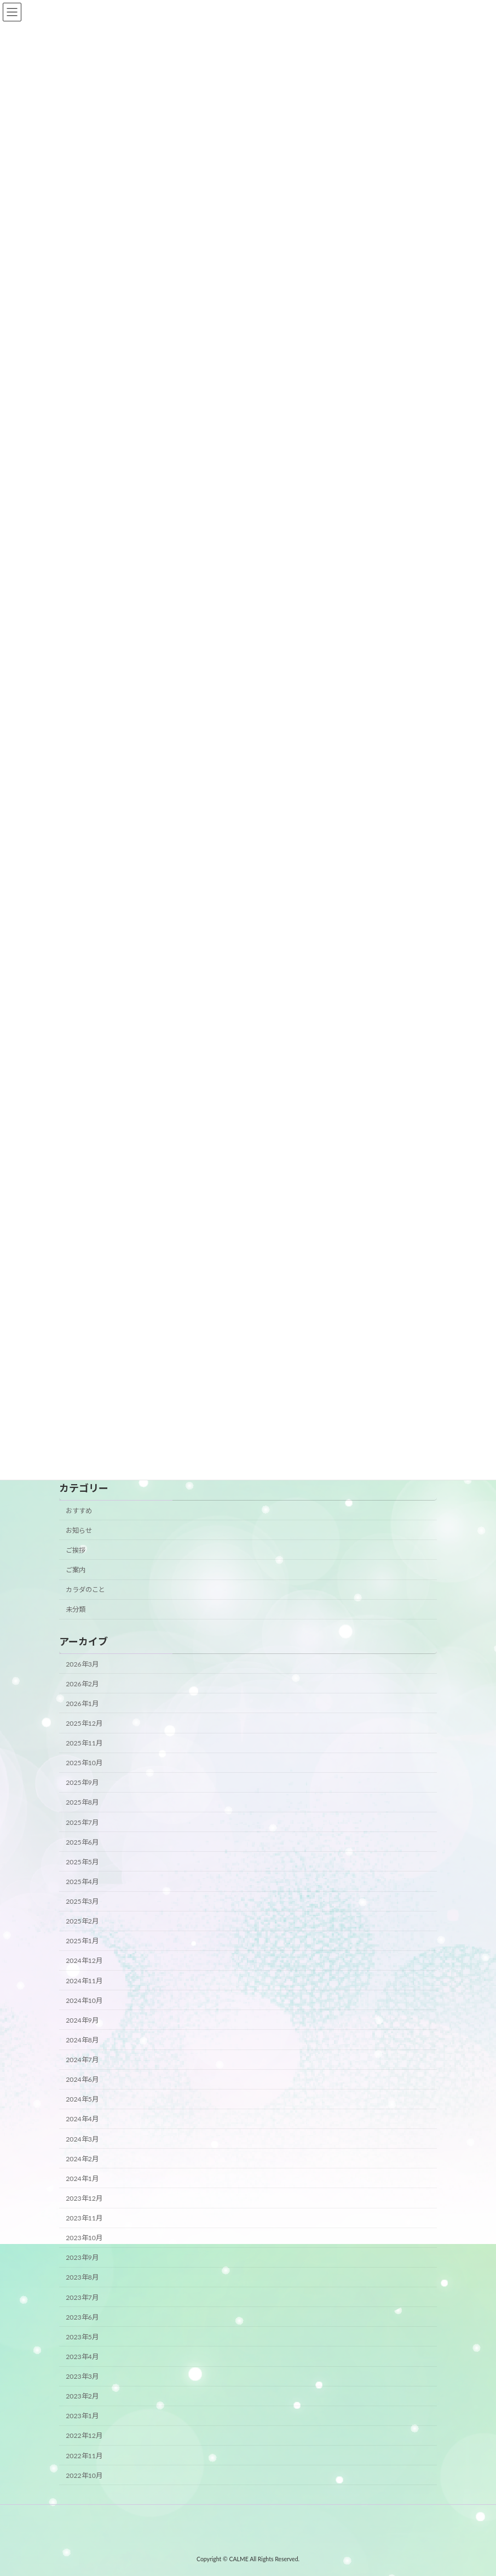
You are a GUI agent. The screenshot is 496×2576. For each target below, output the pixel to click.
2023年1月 (82, 2416)
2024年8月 (82, 2040)
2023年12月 (84, 2198)
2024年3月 (82, 2139)
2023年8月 (82, 2278)
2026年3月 (82, 1664)
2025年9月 (82, 1782)
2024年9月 (82, 2020)
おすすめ (79, 1511)
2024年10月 (84, 2000)
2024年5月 (82, 2099)
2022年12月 (84, 2436)
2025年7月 (82, 1822)
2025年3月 (82, 1901)
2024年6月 (82, 2079)
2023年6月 (82, 2317)
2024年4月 (82, 2119)
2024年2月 (82, 2159)
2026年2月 (82, 1684)
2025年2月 (82, 1921)
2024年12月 (84, 1961)
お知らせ (79, 1530)
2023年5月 (82, 2337)
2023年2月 (82, 2396)
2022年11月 (84, 2456)
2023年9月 (82, 2257)
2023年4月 (82, 2356)
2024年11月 (84, 1981)
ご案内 (75, 1570)
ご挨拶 (75, 1550)
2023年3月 (82, 2376)
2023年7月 (82, 2297)
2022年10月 (84, 2475)
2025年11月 (84, 1743)
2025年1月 (82, 1941)
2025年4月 (82, 1881)
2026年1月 (82, 1703)
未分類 (75, 1609)
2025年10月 (84, 1763)
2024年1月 (82, 2178)
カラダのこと (85, 1589)
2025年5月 (82, 1862)
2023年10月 (84, 2238)
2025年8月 (82, 1803)
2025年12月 (84, 1723)
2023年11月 (84, 2218)
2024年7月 (82, 2060)
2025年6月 (82, 1842)
